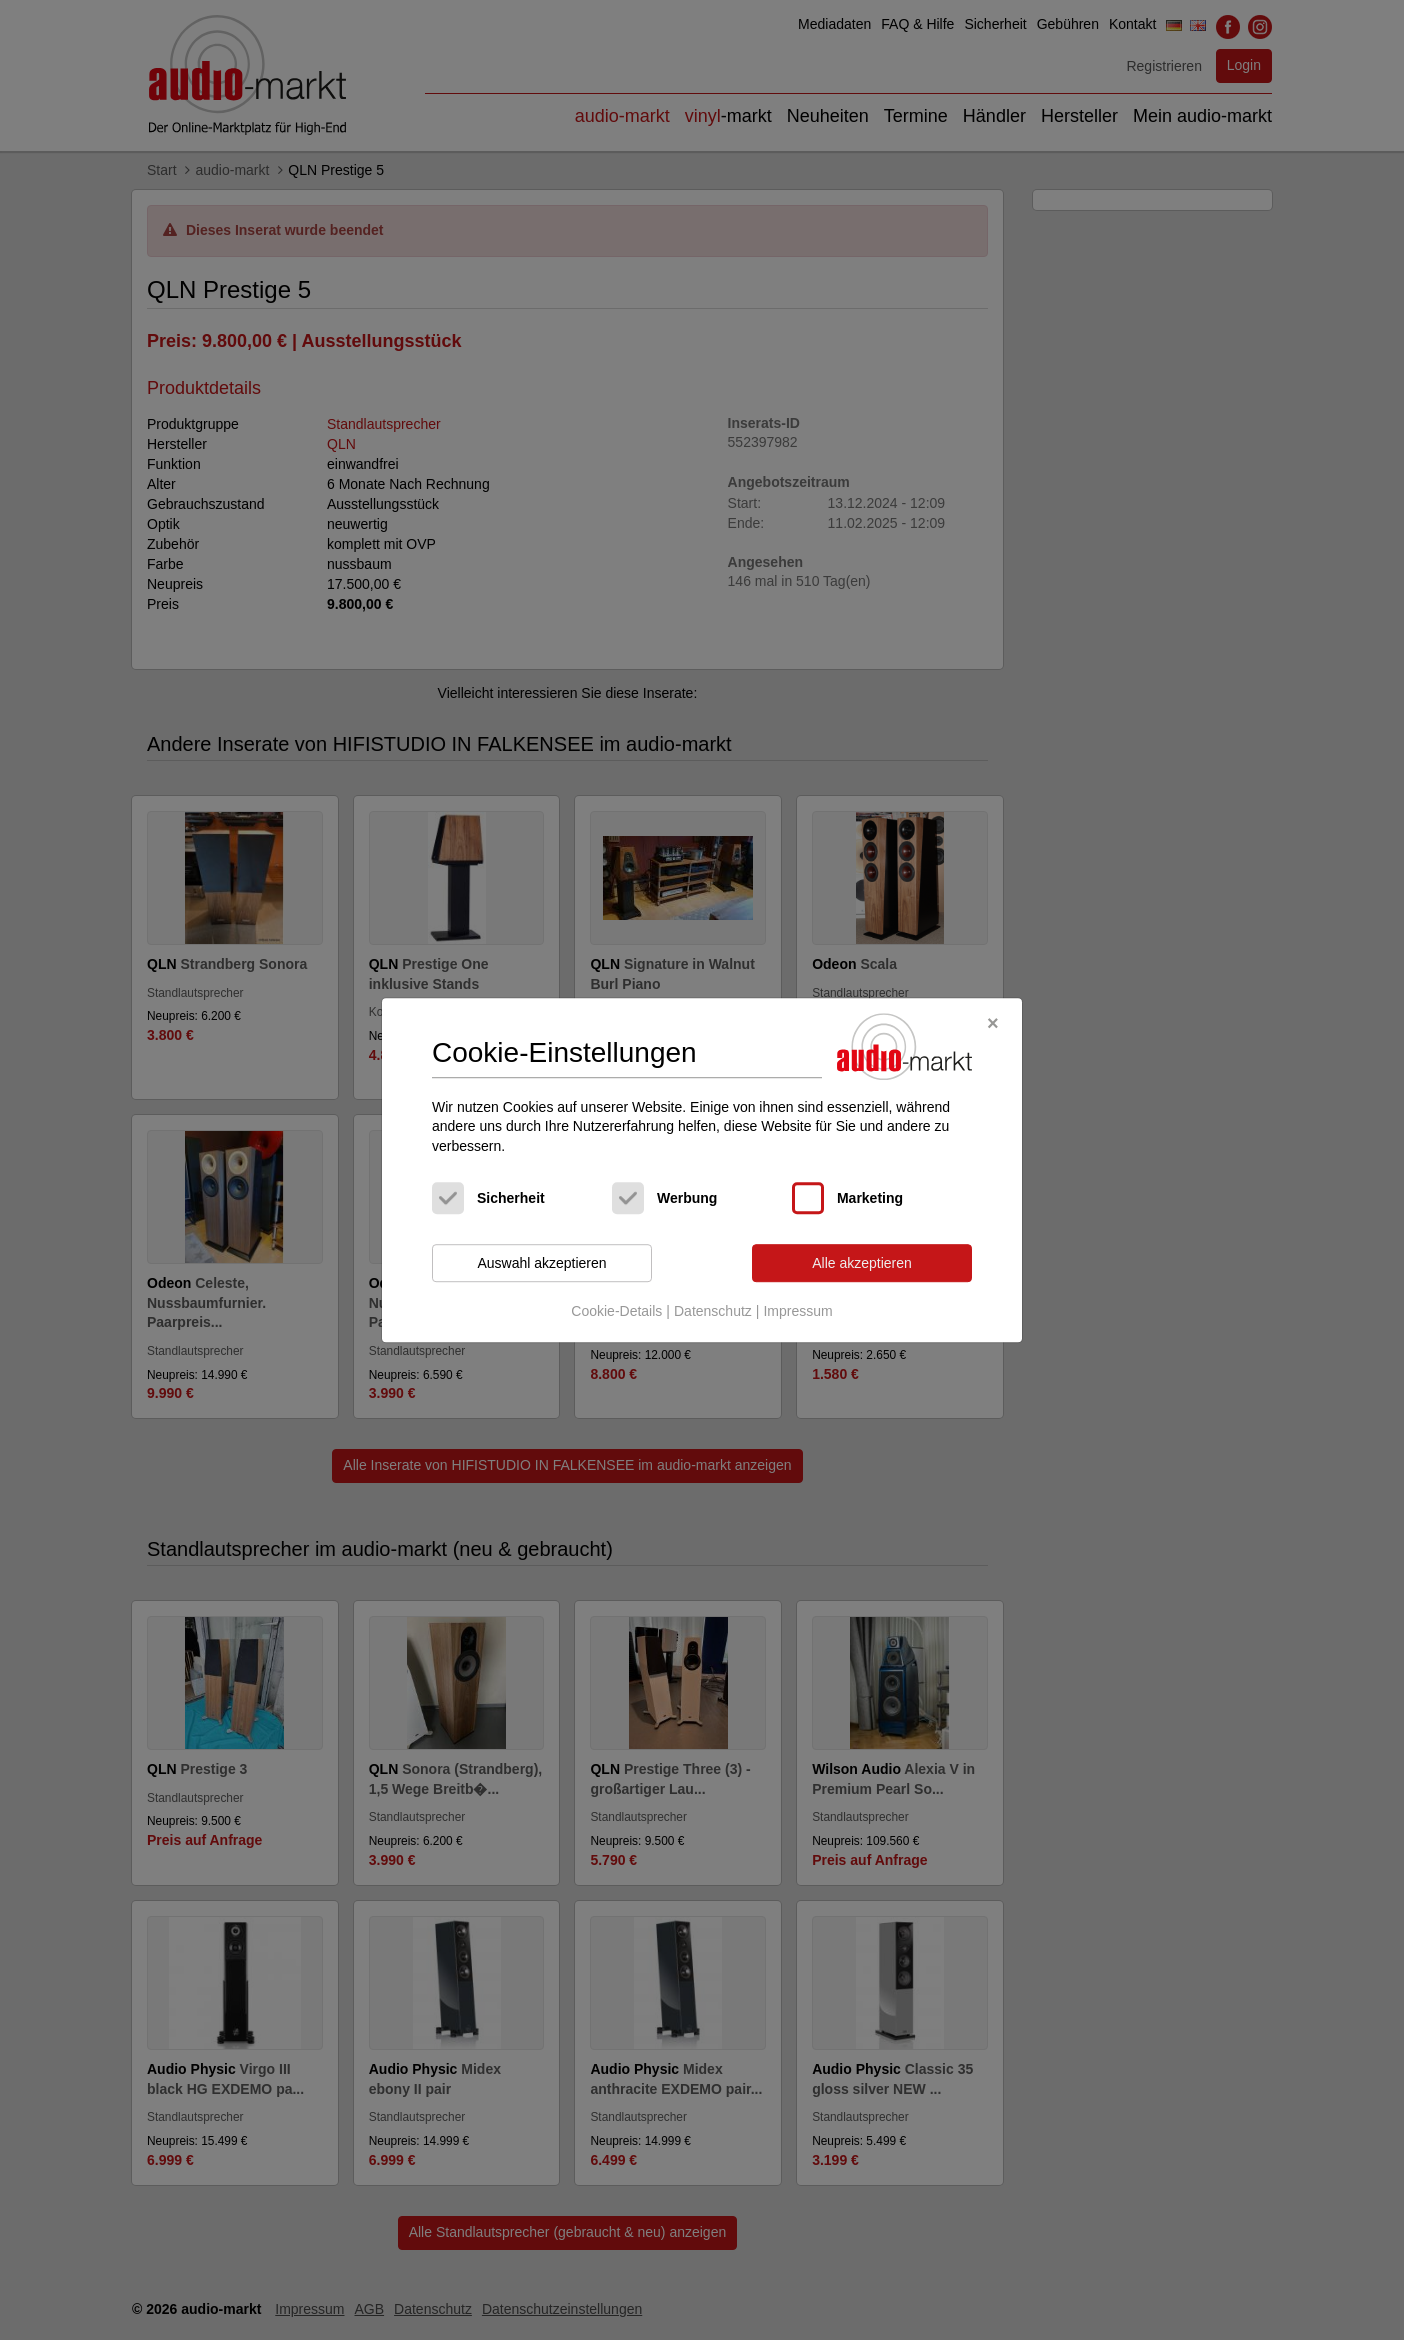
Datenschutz (713, 1311)
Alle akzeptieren (862, 1263)
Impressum (797, 1311)
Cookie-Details (616, 1311)
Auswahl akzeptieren (541, 1263)
